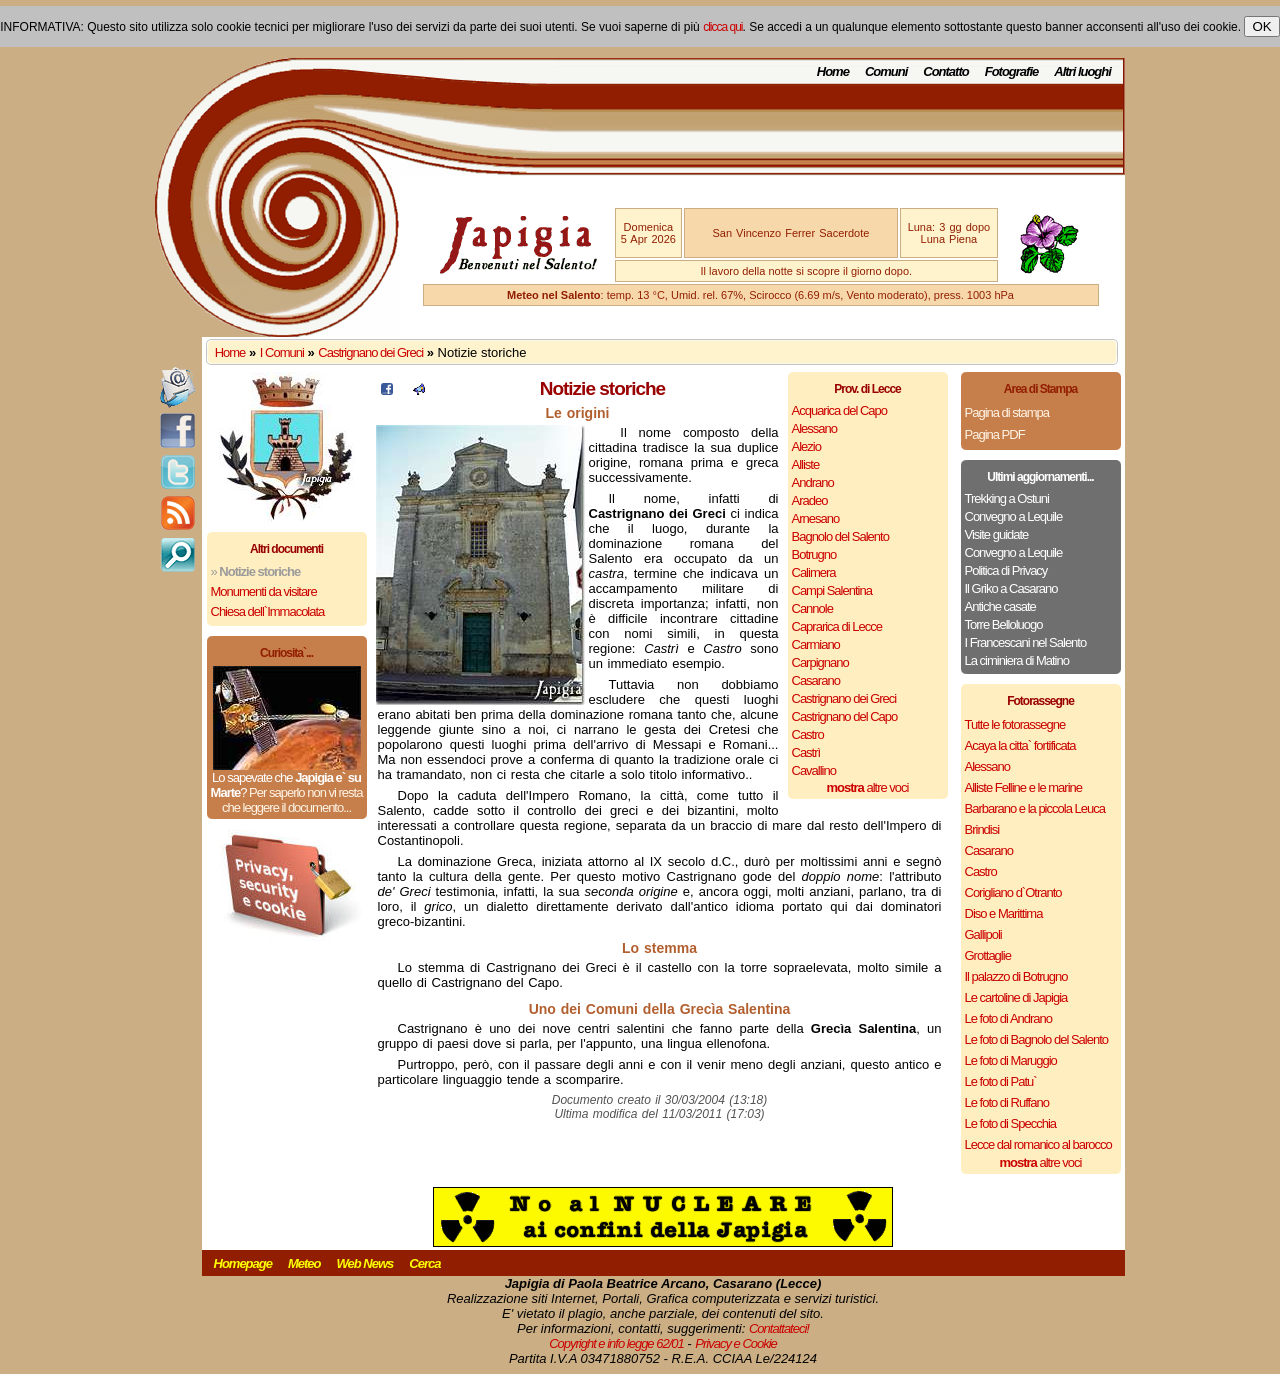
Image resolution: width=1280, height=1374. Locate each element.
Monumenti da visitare (264, 591)
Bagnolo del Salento (840, 536)
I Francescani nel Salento (1026, 642)
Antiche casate (1000, 606)
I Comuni (282, 352)
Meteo (304, 1263)
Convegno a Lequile (1014, 516)
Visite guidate (997, 534)
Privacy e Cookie (736, 1343)
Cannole (812, 608)
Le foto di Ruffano (1007, 1102)
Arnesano (816, 518)
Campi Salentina (832, 590)
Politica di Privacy (1006, 570)
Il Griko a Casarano (1011, 588)
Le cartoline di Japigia (1016, 997)
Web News (365, 1263)
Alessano (814, 428)
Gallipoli (983, 934)
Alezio (806, 446)
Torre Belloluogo (1004, 624)
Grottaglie (988, 955)
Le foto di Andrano (1009, 1018)
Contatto (945, 71)
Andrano (813, 482)
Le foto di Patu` (1001, 1081)
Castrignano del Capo (845, 716)
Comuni (886, 71)
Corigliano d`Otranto (1013, 892)
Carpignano (820, 662)
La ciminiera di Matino (1017, 660)
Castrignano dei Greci (370, 352)
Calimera (814, 572)
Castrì (806, 752)
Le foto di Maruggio (1011, 1060)
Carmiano (816, 644)
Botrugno (814, 554)
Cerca (424, 1263)
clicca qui (722, 27)
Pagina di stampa (1007, 412)
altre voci (868, 787)
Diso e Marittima (1004, 913)
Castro (808, 734)
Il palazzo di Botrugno (1016, 976)
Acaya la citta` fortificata (1020, 745)
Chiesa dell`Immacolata (268, 611)
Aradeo (810, 500)
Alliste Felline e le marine (1024, 787)
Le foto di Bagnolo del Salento (1036, 1039)
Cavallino (814, 770)
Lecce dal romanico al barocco (1038, 1144)
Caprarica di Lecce (837, 626)
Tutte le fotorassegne (1015, 724)
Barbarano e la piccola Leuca (1035, 808)
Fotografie (1012, 71)
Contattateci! (779, 1328)
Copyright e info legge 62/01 (616, 1343)
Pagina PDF (995, 434)
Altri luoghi (1082, 71)
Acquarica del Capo (839, 410)
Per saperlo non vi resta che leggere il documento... (292, 800)
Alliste (806, 464)
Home (833, 71)
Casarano (816, 680)
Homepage (243, 1263)
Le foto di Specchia (1011, 1123)
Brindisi (982, 829)
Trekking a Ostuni (1007, 498)
